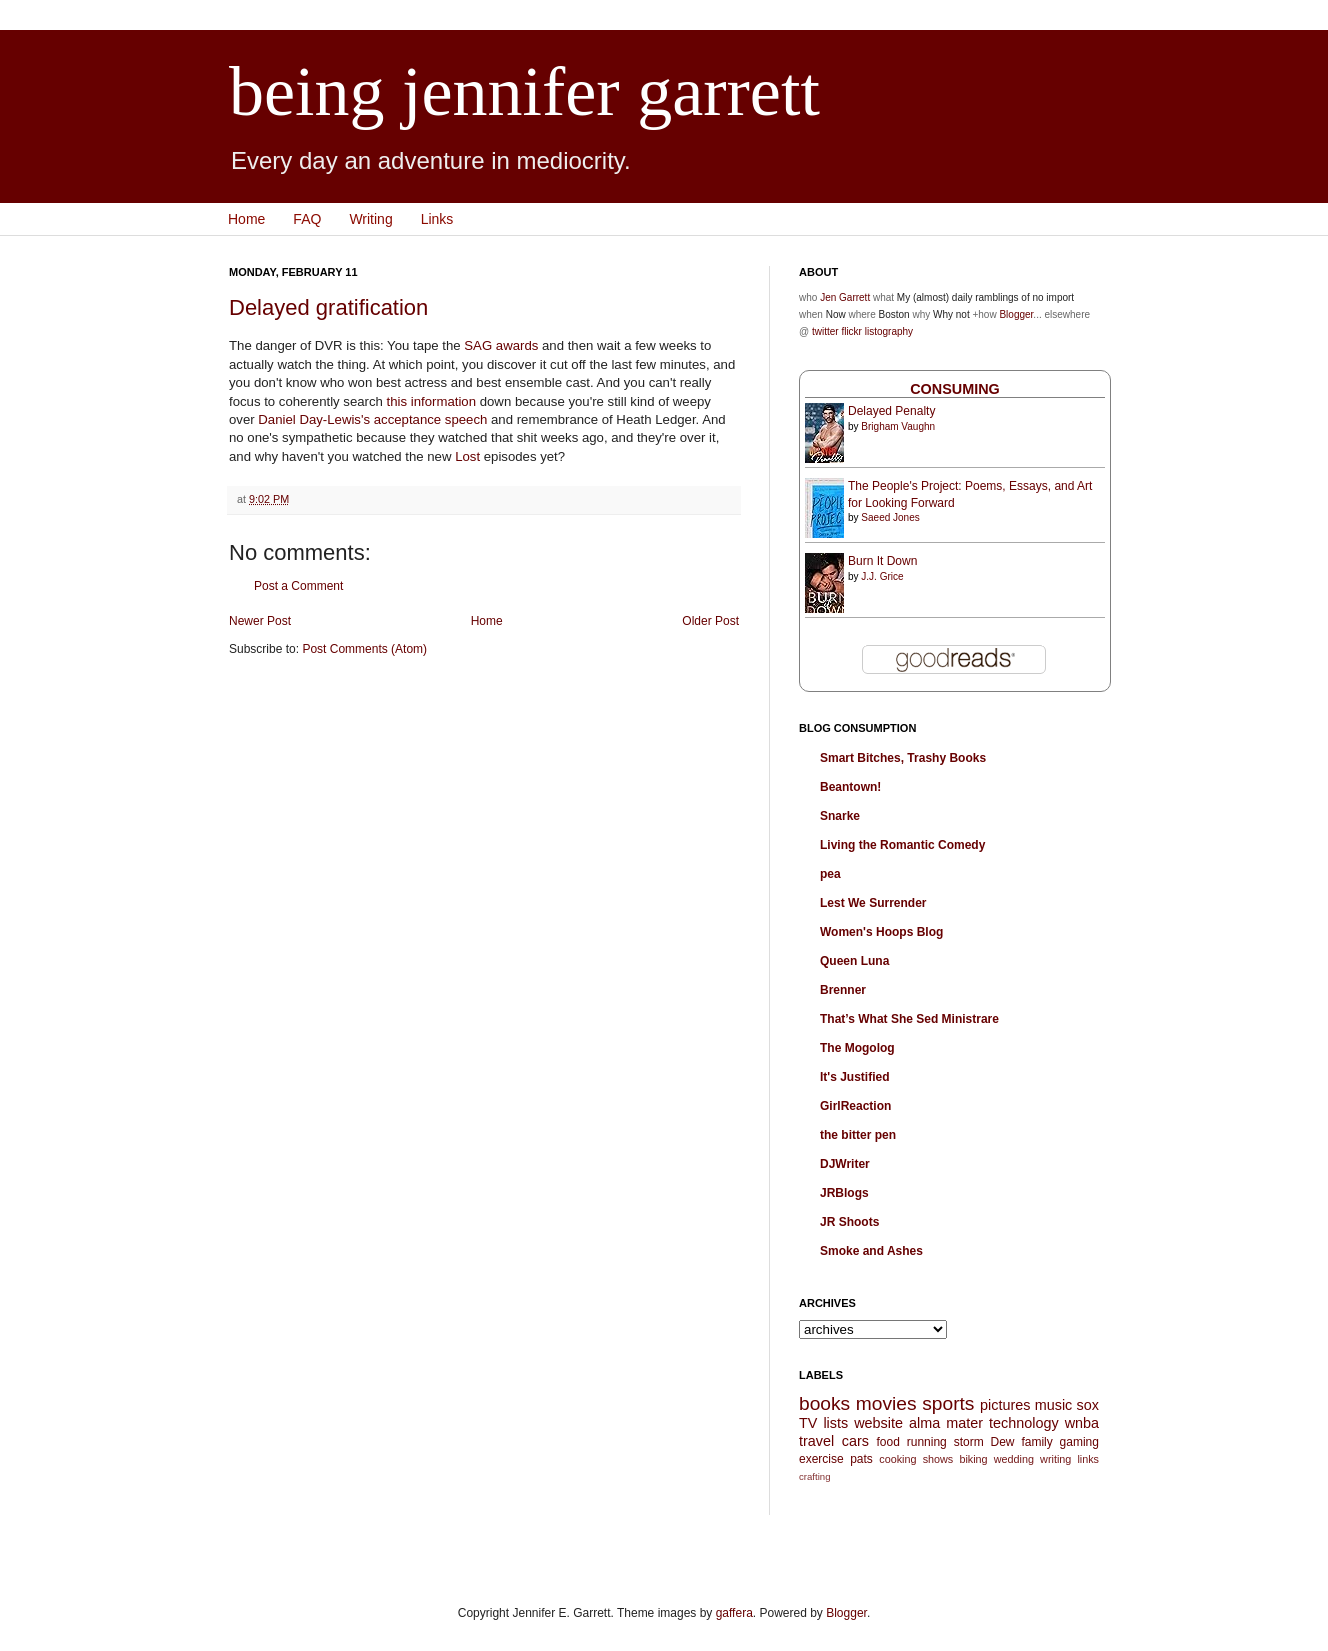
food (887, 1442)
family (1036, 1442)
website (878, 1423)
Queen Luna (854, 961)
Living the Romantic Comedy (902, 845)
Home (246, 219)
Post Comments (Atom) (364, 649)
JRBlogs (844, 1193)
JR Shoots (849, 1222)
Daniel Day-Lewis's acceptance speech (372, 419)
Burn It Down (882, 561)
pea (830, 874)
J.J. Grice (882, 576)
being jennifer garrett (524, 91)
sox (1088, 1405)
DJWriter (845, 1164)
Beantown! (850, 787)
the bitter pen (858, 1135)
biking (973, 1459)
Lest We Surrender (873, 903)
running (927, 1442)
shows (938, 1459)
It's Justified (855, 1077)
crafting (814, 1476)
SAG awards (501, 345)
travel (816, 1441)
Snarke (840, 816)
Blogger (1016, 314)
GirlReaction (855, 1106)
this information (431, 401)
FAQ (307, 219)
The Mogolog (857, 1048)
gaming (1079, 1442)
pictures (1005, 1405)
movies (886, 1403)
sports (948, 1403)
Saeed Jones (890, 517)
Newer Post (260, 621)
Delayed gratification (328, 307)
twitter (825, 331)
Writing (370, 219)
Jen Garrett (845, 297)
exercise (821, 1459)
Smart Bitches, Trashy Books (903, 758)
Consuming (955, 389)
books (824, 1403)
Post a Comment (298, 586)
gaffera (734, 1613)
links (1088, 1459)
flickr (851, 331)
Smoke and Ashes (871, 1251)
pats (861, 1459)
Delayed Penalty (891, 411)
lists (835, 1423)
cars (855, 1441)
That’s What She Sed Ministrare (909, 1019)
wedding (1014, 1459)
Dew (1003, 1442)
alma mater (946, 1423)
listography (889, 331)
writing (1055, 1459)
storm (969, 1442)
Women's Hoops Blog (881, 932)
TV (808, 1423)
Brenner (843, 990)
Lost (467, 456)
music (1054, 1405)
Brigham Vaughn (898, 426)
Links (437, 219)
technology (1024, 1423)
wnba (1082, 1423)
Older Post (710, 621)
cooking (897, 1459)
